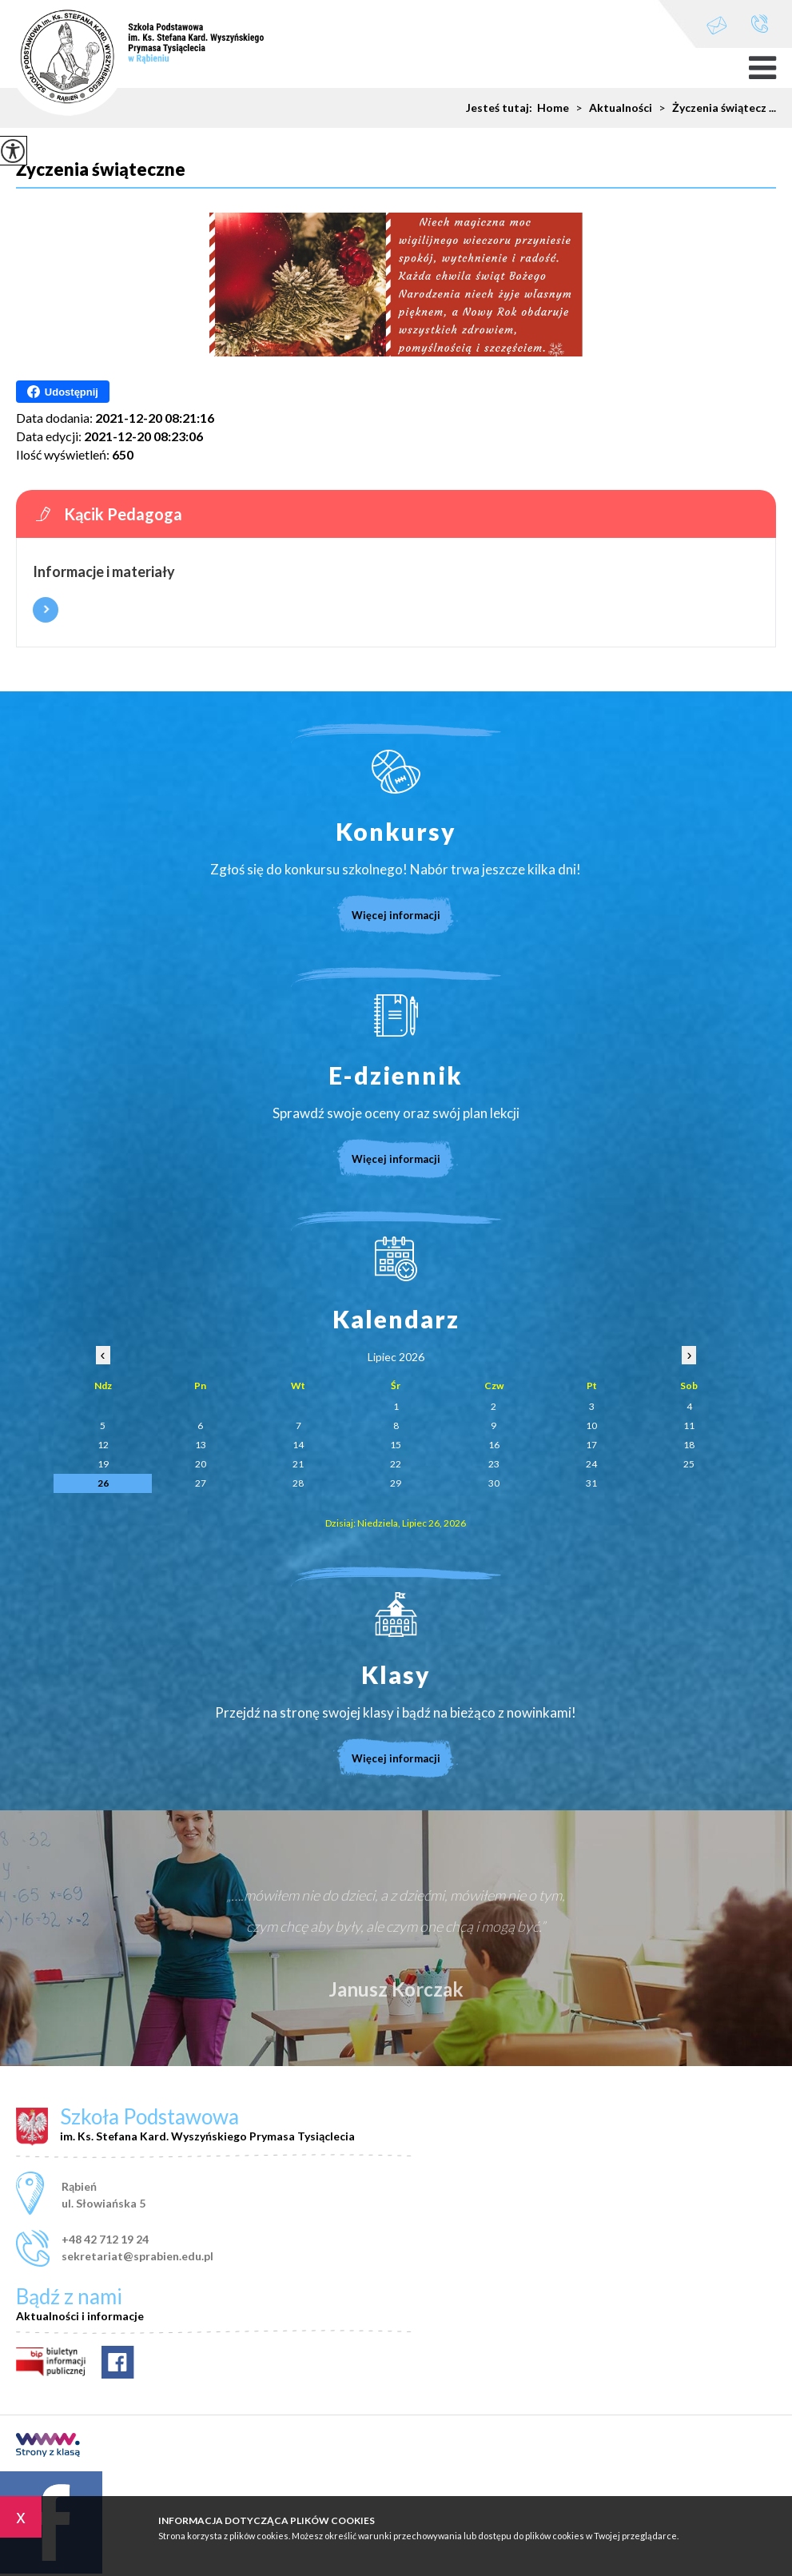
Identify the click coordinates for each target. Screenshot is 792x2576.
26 (103, 1483)
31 (591, 1483)
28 (298, 1483)
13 (200, 1445)
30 (493, 1483)
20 (200, 1464)
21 (298, 1464)
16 (493, 1445)
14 (298, 1445)
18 (688, 1445)
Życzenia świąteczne (100, 170)
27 (200, 1483)
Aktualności (610, 107)
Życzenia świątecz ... (714, 107)
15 (395, 1445)
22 (395, 1464)
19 (103, 1464)
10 (591, 1425)
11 (688, 1425)
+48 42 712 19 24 (759, 23)
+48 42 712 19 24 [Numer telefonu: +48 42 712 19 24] (105, 2239)
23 (493, 1464)
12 (103, 1445)
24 (591, 1464)
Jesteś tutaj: (501, 107)
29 (395, 1483)
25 (688, 1464)
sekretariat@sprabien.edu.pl (716, 25)
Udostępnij (62, 391)
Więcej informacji (45, 610)
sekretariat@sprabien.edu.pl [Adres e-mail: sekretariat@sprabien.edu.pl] (137, 2256)
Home (553, 107)
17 (591, 1445)
